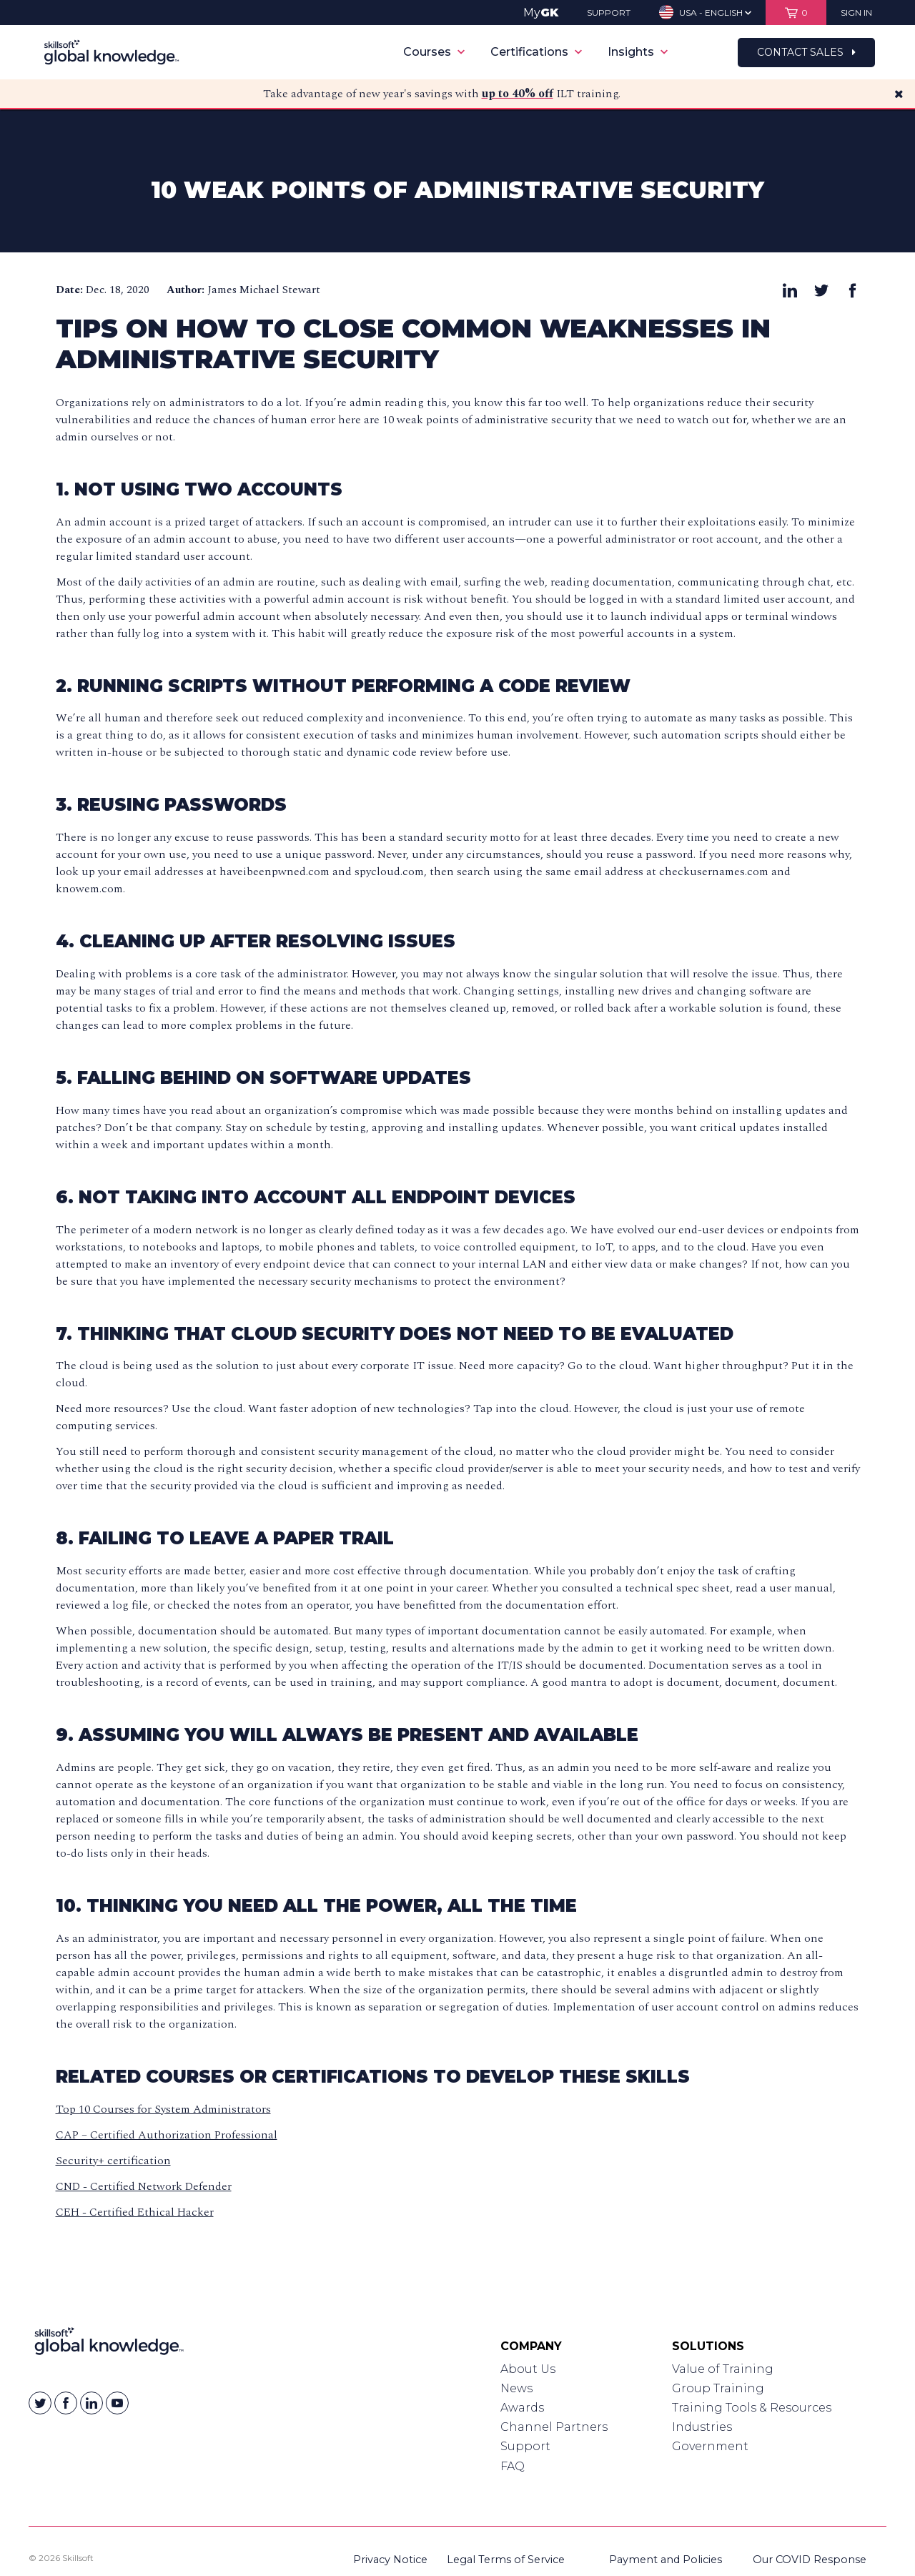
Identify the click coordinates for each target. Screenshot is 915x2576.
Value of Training (722, 2369)
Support (525, 2446)
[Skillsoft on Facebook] (65, 2403)
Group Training (718, 2388)
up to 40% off (517, 93)
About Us (527, 2369)
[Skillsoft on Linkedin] (91, 2403)
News (516, 2388)
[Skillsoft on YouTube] (117, 2403)
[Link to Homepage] (109, 2344)
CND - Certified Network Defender (144, 2186)
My (540, 12)
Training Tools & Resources (751, 2407)
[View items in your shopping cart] (796, 12)
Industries (702, 2427)
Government (710, 2446)
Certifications (536, 52)
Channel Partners (554, 2427)
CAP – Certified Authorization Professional (166, 2134)
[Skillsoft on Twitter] (40, 2403)
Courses (434, 52)
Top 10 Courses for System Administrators (163, 2109)
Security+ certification (113, 2160)
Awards (522, 2407)
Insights (638, 52)
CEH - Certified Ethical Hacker (135, 2212)
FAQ (512, 2466)
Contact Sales (806, 52)
